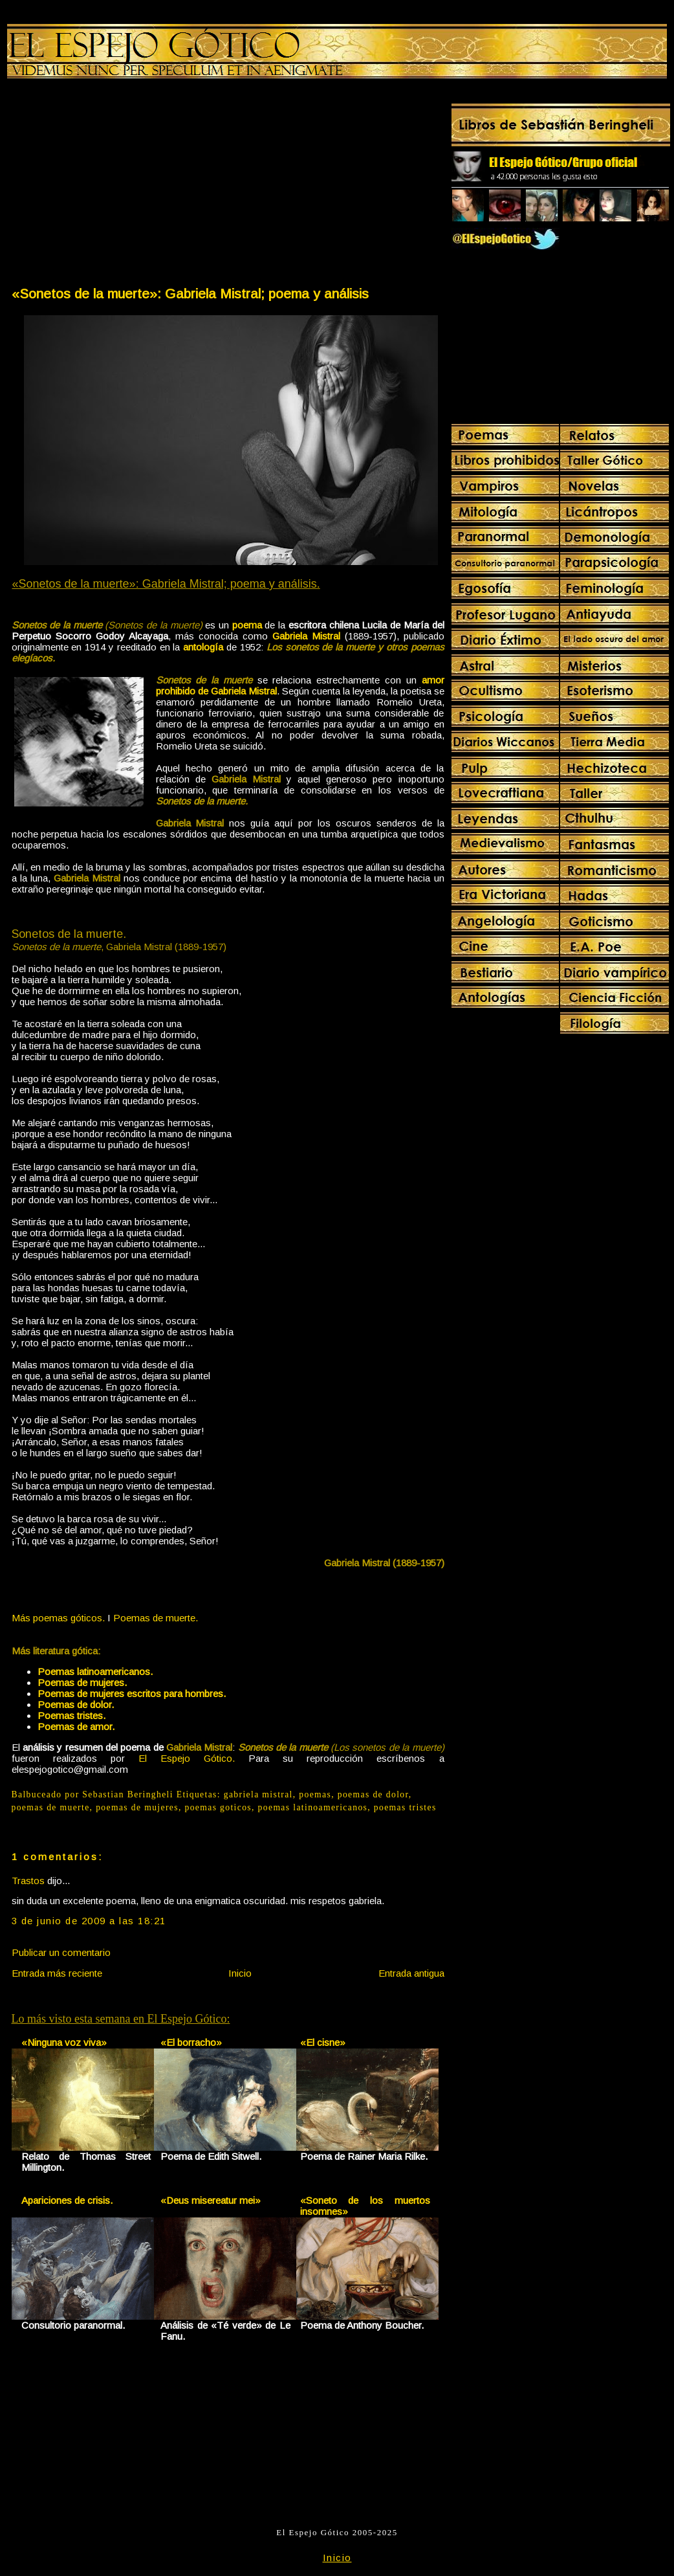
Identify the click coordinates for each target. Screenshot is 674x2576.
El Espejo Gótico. (186, 1758)
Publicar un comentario (61, 1952)
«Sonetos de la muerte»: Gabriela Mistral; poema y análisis (190, 293)
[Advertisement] (119, 185)
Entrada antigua (411, 1973)
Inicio (240, 1973)
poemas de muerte (51, 1807)
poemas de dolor (373, 1794)
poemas (315, 1794)
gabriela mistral (258, 1794)
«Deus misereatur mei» (210, 2200)
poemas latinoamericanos (313, 1807)
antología (203, 646)
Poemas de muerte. (155, 1617)
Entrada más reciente (57, 1973)
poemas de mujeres (137, 1807)
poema (247, 624)
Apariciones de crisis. (67, 2200)
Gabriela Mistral (306, 635)
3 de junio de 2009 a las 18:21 (89, 1920)
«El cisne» (322, 2042)
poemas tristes (405, 1807)
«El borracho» (191, 2042)
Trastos (28, 1880)
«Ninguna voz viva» (64, 2042)
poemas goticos (218, 1807)
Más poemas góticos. (58, 1617)
